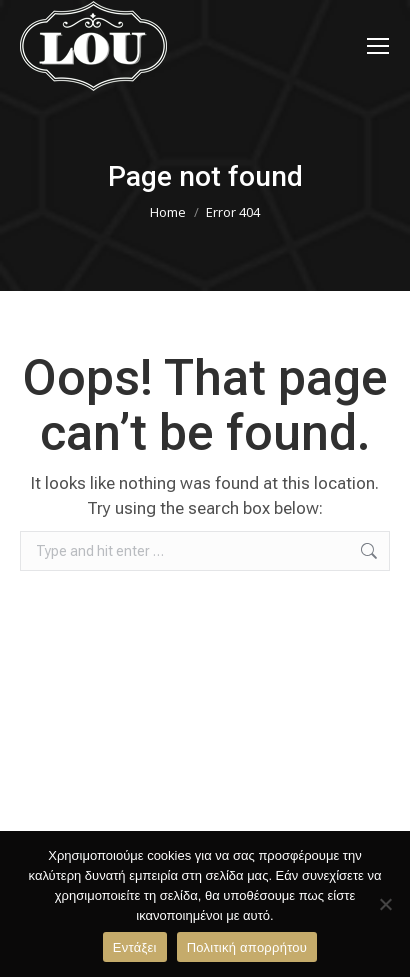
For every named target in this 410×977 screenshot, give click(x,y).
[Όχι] (385, 904)
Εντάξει (135, 947)
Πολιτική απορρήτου (247, 947)
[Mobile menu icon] (378, 46)
